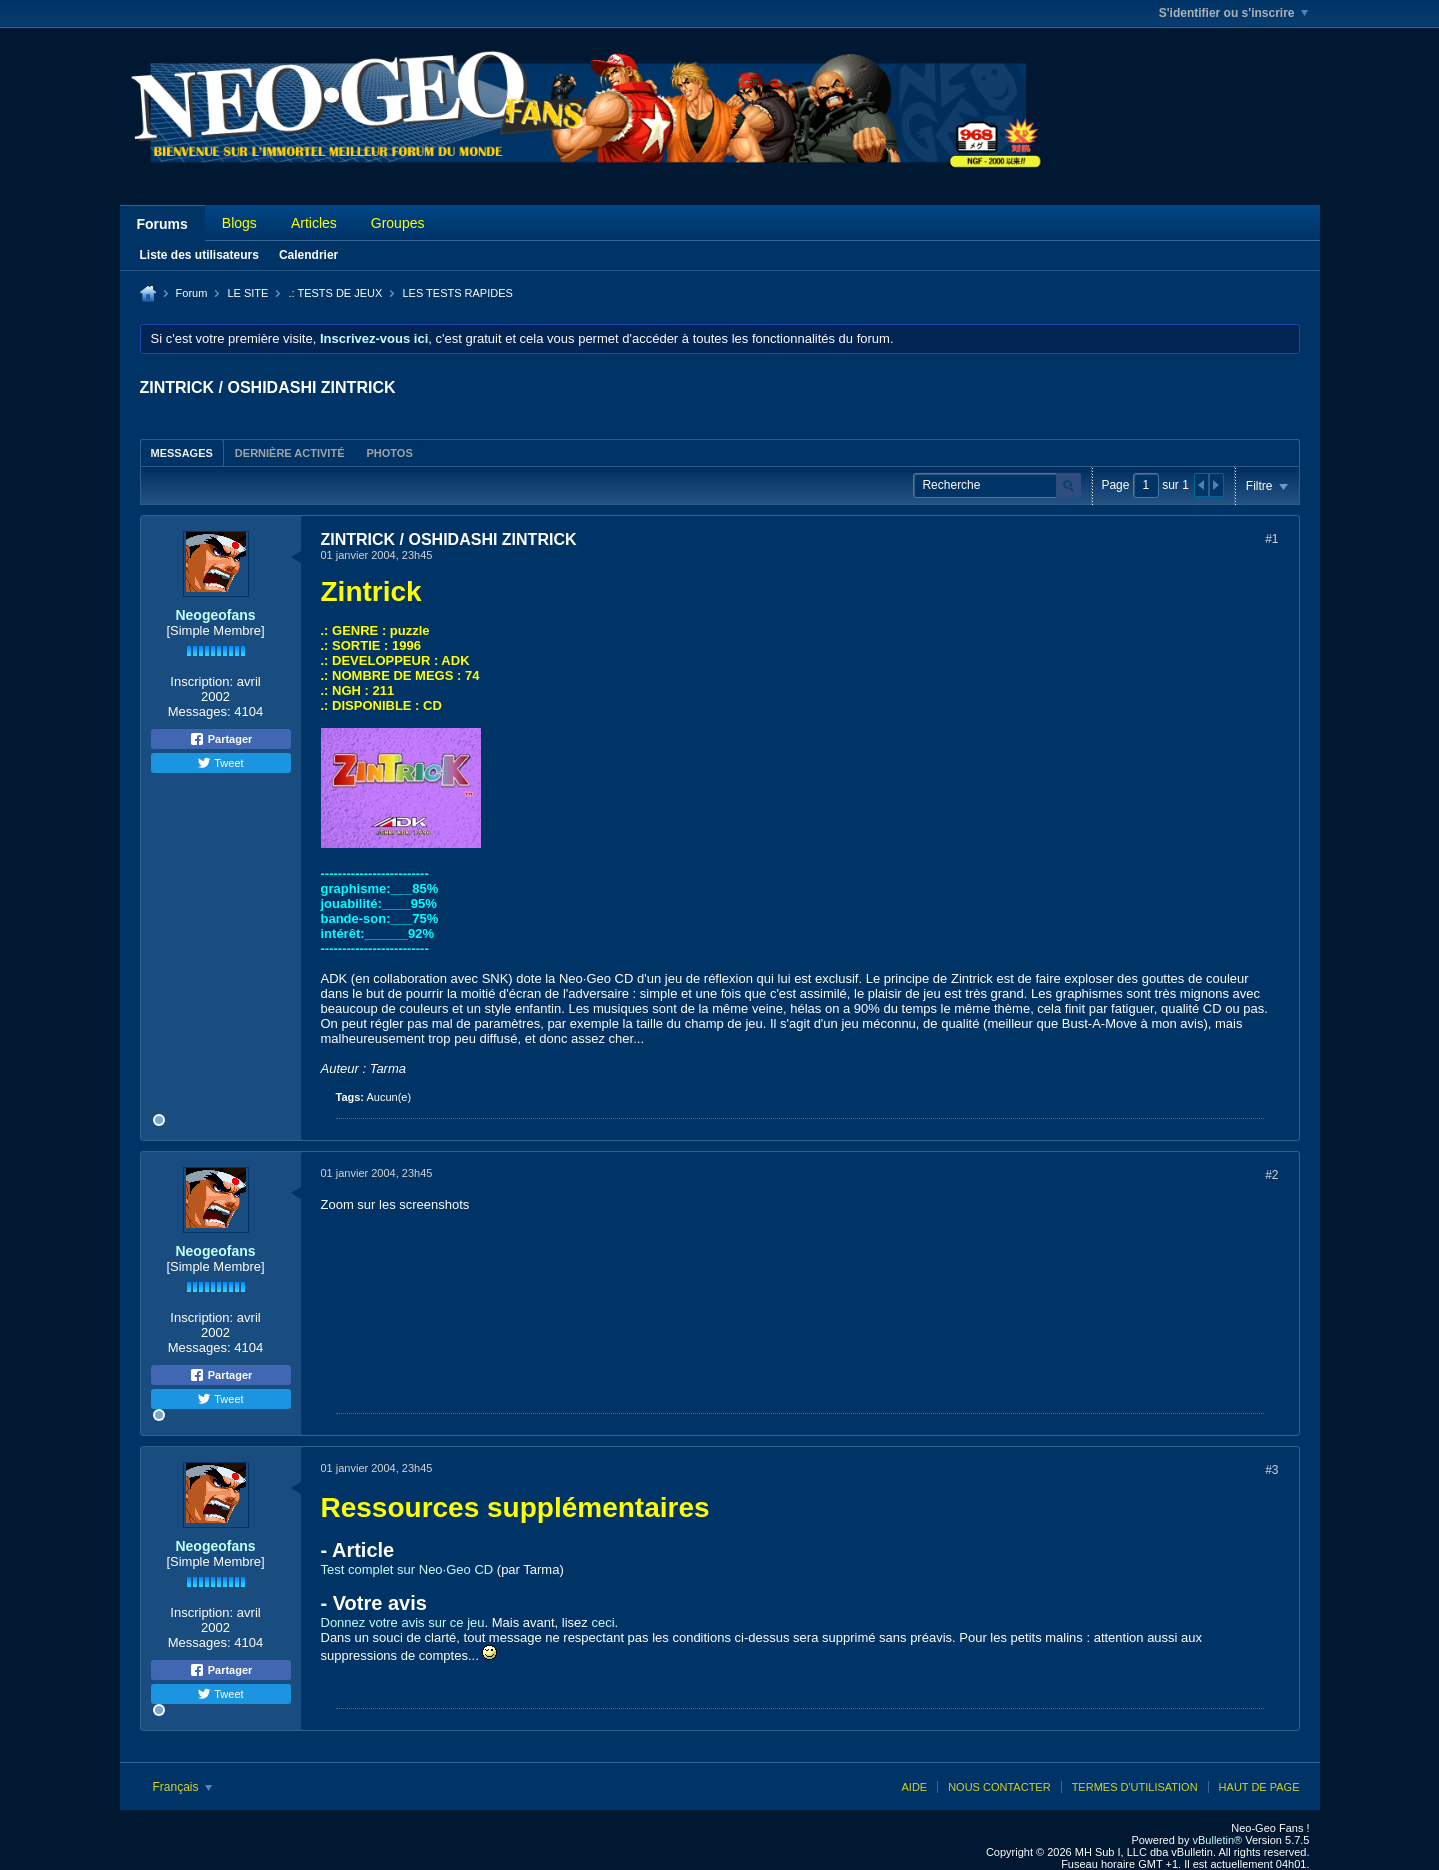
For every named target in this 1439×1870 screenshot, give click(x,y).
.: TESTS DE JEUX (335, 293)
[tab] (182, 452)
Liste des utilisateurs (199, 255)
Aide (914, 1787)
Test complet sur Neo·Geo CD (407, 1569)
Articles (314, 223)
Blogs (239, 223)
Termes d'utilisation (1135, 1787)
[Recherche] (997, 485)
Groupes (398, 223)
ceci (602, 1622)
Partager (221, 739)
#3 (1271, 1470)
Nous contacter (999, 1787)
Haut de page (1259, 1787)
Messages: (199, 711)
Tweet (220, 763)
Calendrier (308, 255)
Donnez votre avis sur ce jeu (403, 1622)
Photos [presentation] (389, 453)
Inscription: (201, 681)
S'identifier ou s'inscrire (1233, 13)
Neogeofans (215, 615)
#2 (1271, 1175)
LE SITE (247, 293)
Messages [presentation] (182, 453)
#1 (1271, 539)
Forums (162, 224)
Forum (192, 293)
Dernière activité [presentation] (290, 453)
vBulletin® (1218, 1840)
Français (182, 1787)
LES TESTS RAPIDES (457, 293)
